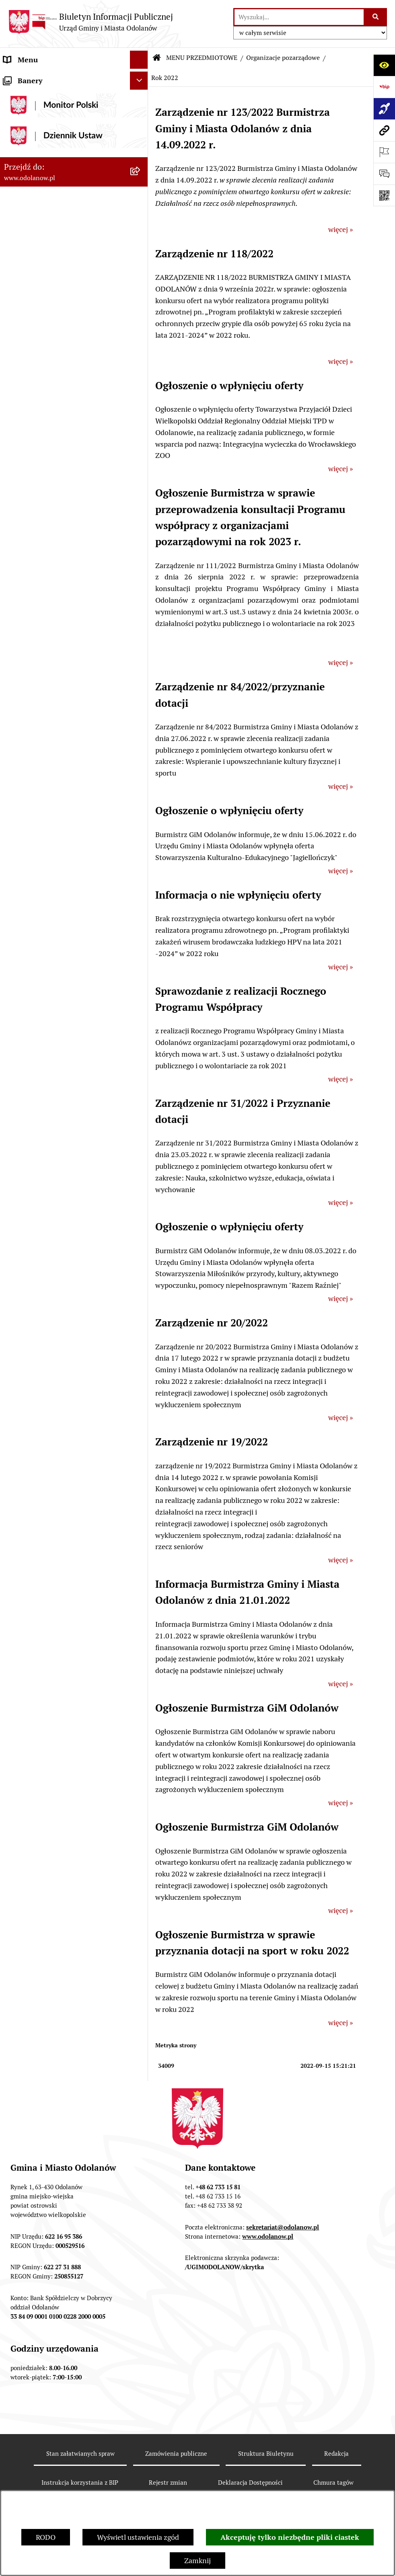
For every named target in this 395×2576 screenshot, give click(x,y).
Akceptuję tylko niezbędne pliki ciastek (289, 2537)
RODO (46, 2537)
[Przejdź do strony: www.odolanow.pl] (384, 130)
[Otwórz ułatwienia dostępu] (384, 65)
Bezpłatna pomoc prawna (44, 1225)
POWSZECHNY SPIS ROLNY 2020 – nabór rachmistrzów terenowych (60, 1267)
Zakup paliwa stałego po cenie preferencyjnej (51, 1155)
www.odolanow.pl (267, 2236)
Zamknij (197, 2560)
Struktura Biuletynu (266, 2453)
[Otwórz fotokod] (384, 195)
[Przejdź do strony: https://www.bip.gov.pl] (384, 87)
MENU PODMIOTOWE (39, 77)
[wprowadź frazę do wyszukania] (299, 17)
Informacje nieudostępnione (49, 1102)
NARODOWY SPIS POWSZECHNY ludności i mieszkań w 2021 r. (57, 1296)
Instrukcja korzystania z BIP (79, 2482)
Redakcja (336, 2453)
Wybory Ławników (33, 1319)
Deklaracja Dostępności (250, 2482)
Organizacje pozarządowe (283, 57)
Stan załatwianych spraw (80, 2453)
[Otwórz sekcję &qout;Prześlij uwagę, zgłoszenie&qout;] (384, 174)
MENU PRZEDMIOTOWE (43, 114)
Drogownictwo (27, 1243)
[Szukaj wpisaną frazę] (376, 17)
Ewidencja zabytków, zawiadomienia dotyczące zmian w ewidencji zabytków (66, 1184)
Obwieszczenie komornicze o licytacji (63, 1207)
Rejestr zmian (168, 2482)
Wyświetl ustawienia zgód (138, 2537)
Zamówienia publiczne (176, 2453)
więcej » (340, 229)
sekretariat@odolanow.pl (282, 2227)
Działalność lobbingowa (42, 96)
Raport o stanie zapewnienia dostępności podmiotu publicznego (59, 1126)
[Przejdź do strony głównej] (90, 22)
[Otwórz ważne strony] (384, 152)
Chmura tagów (333, 2482)
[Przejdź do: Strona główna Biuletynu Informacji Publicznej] (156, 57)
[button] (141, 78)
